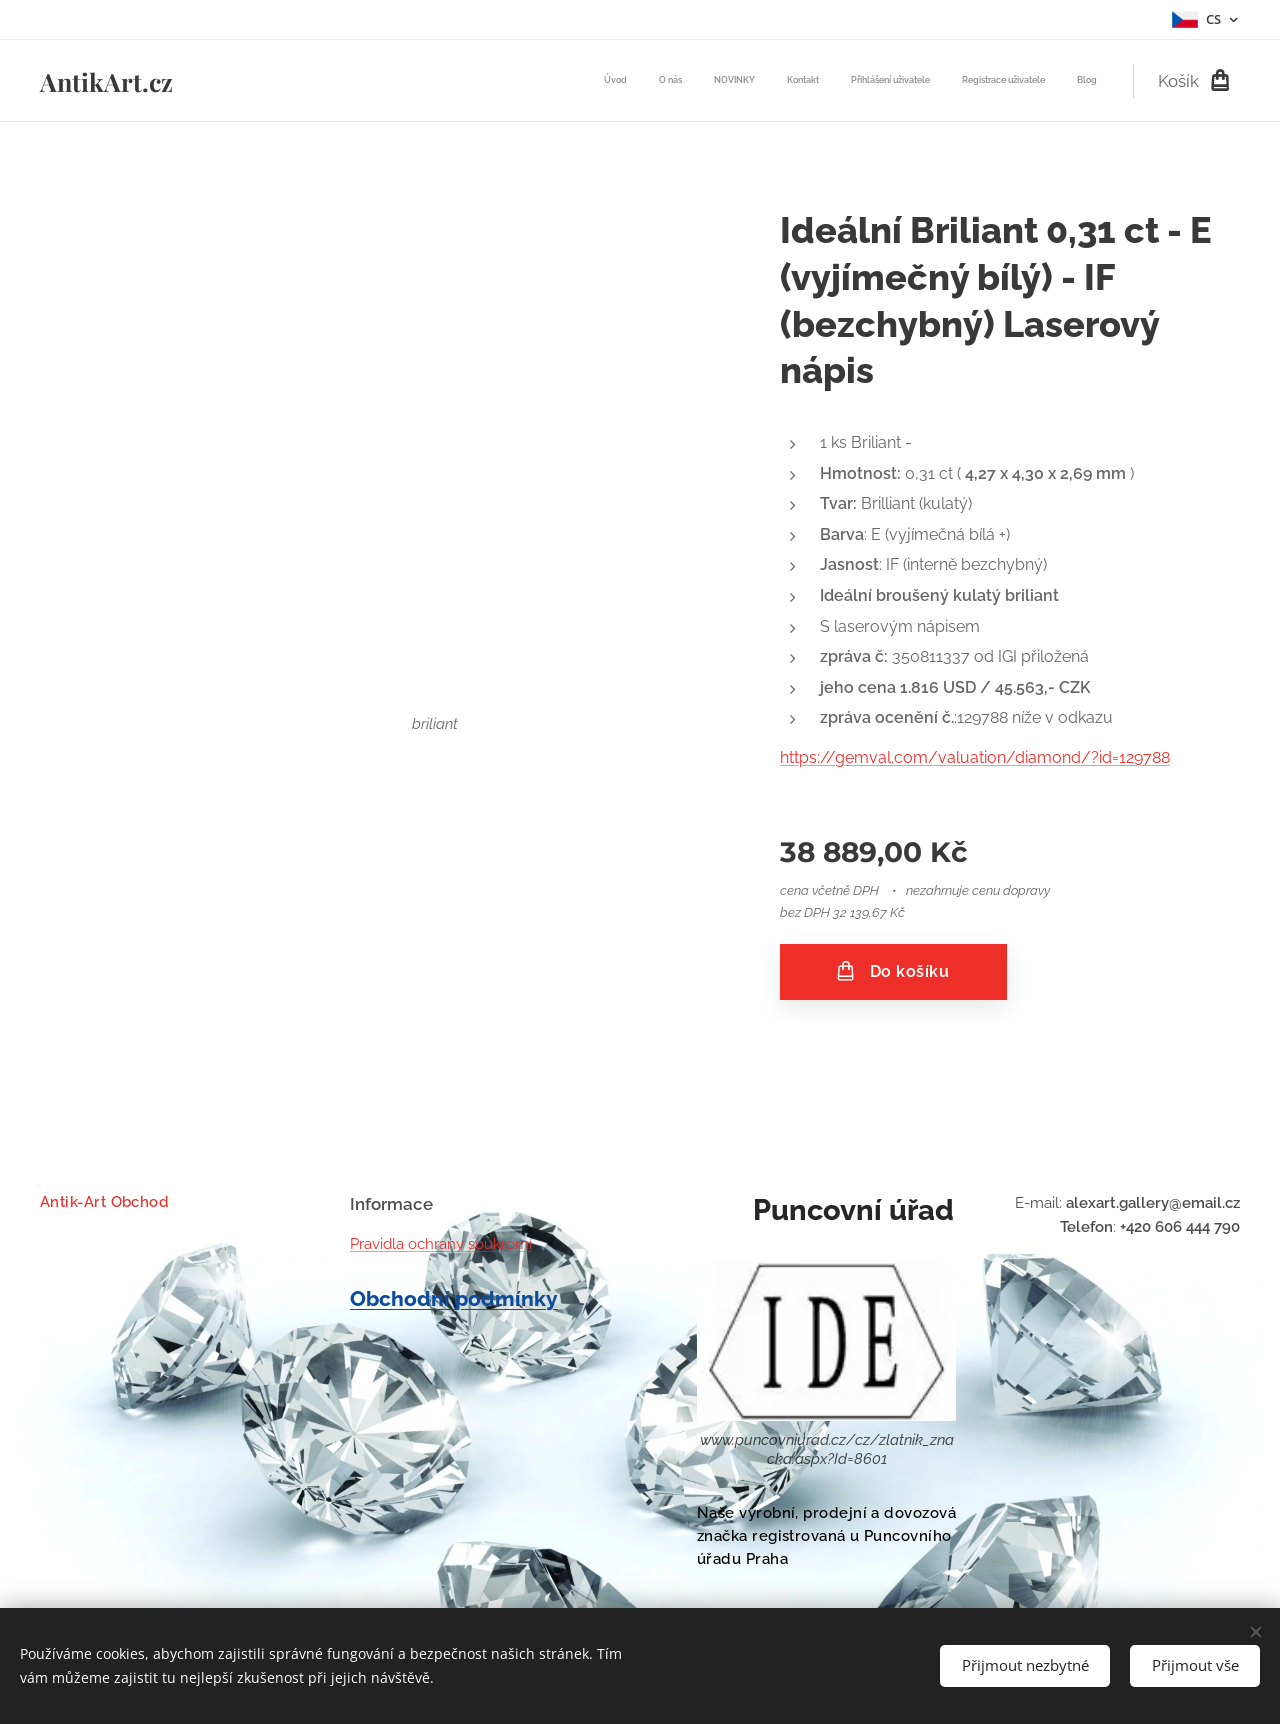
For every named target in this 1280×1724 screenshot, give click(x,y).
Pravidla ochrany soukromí (441, 1244)
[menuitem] (910, 81)
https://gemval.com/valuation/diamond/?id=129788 (975, 757)
